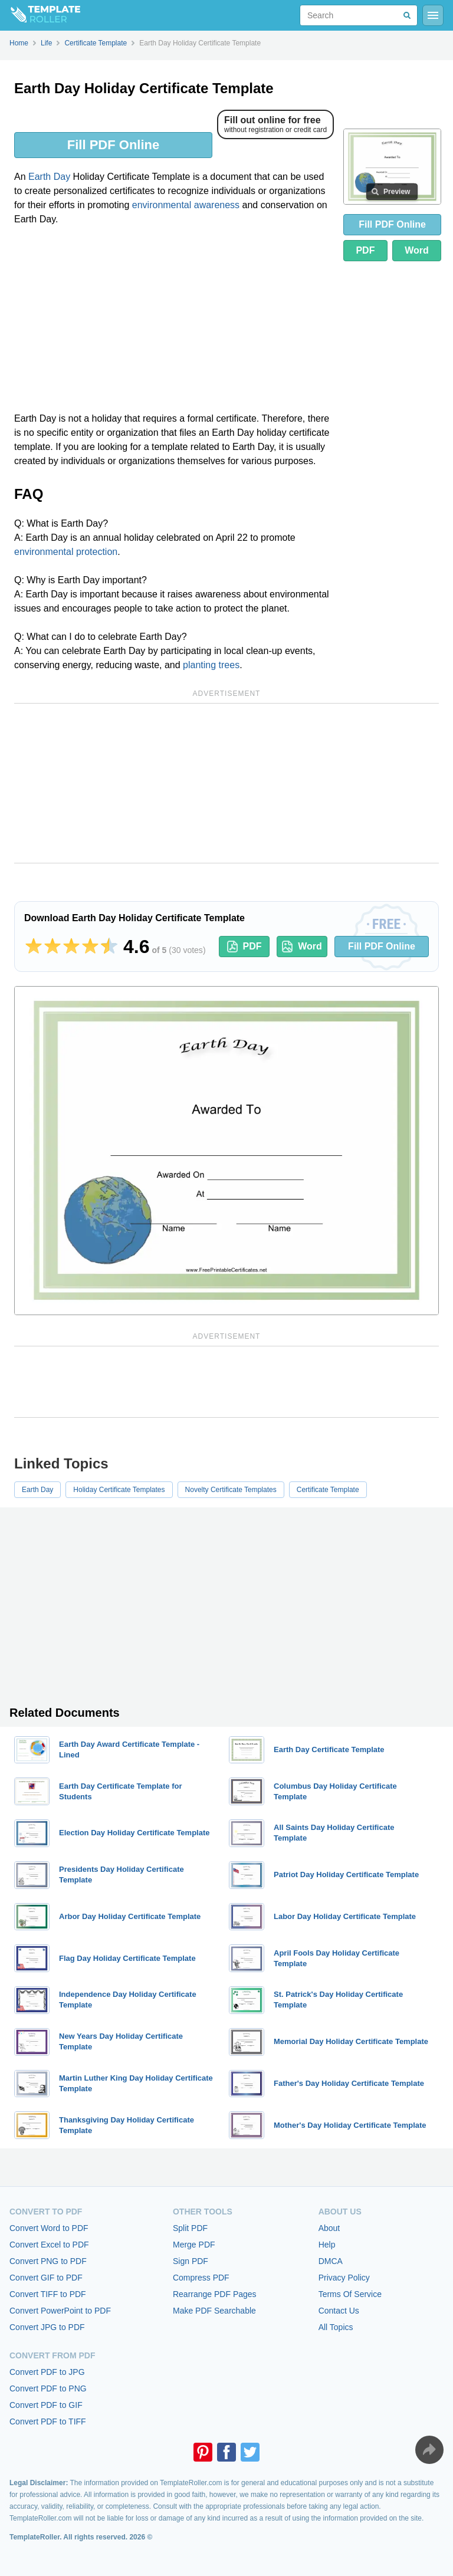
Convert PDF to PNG (48, 2388)
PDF (365, 250)
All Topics (336, 2327)
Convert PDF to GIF (46, 2405)
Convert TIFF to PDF (47, 2294)
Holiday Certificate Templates (119, 1490)
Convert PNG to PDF (48, 2261)
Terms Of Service (350, 2294)
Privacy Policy (344, 2277)
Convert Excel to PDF (49, 2244)
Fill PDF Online (113, 144)
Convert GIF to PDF (46, 2277)
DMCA (331, 2261)
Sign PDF (190, 2261)
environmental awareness (185, 205)
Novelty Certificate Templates (231, 1490)
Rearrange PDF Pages (215, 2294)
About (329, 2228)
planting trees (211, 665)
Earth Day (49, 177)
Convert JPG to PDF (47, 2327)
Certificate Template (328, 1490)
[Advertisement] (174, 323)
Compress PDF (201, 2277)
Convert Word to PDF (48, 2228)
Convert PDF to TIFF (47, 2421)
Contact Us (339, 2310)
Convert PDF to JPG (47, 2372)
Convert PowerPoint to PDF (60, 2310)
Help (327, 2244)
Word (417, 250)
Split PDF (190, 2228)
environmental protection (65, 552)
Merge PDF (194, 2244)
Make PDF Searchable (214, 2310)
